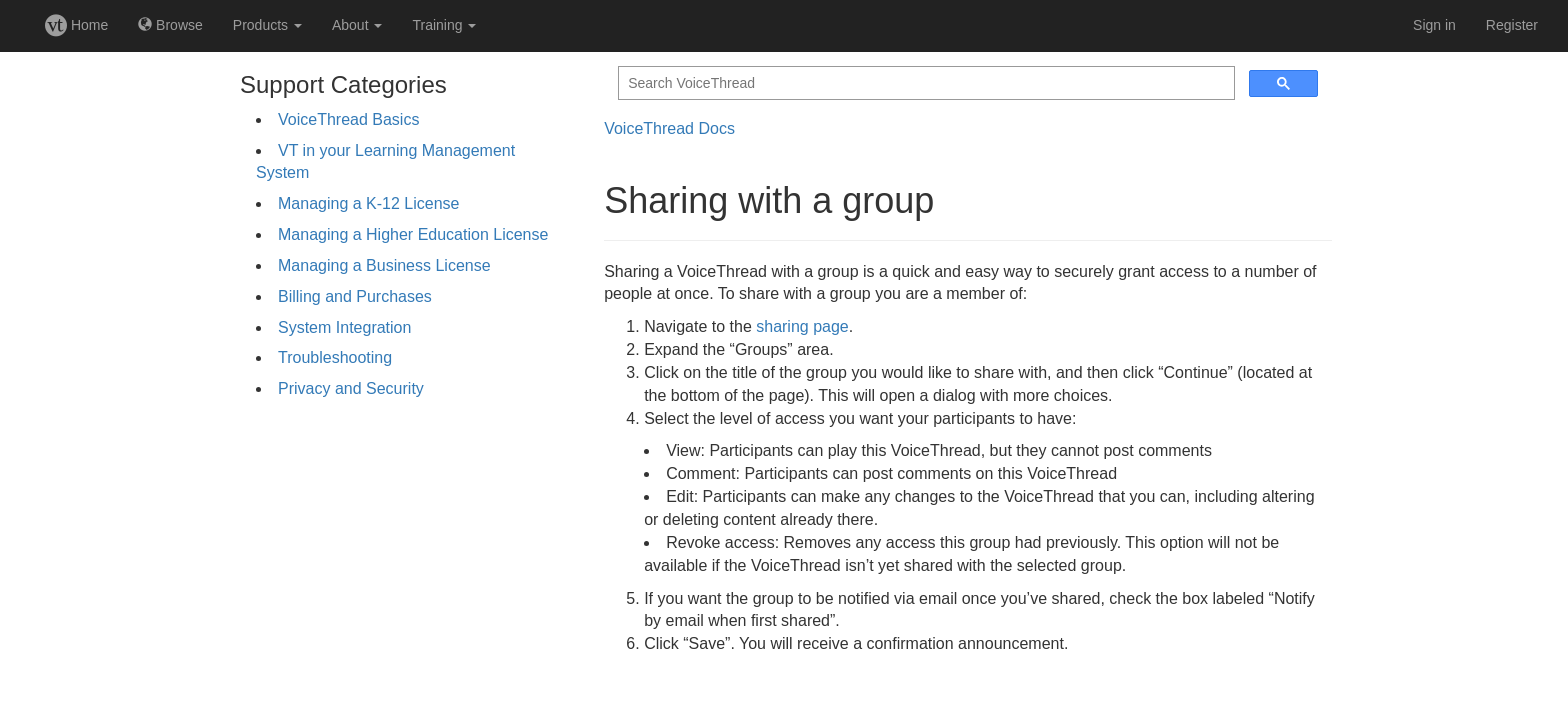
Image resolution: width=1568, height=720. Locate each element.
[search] (924, 83)
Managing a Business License (384, 265)
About (357, 25)
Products (267, 25)
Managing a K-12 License (368, 203)
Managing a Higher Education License (413, 234)
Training (444, 25)
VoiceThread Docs (669, 128)
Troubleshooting (335, 357)
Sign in (1434, 25)
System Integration (344, 327)
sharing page (802, 326)
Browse (170, 25)
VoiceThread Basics (348, 119)
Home (76, 25)
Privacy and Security (351, 388)
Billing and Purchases (355, 296)
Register (1512, 25)
